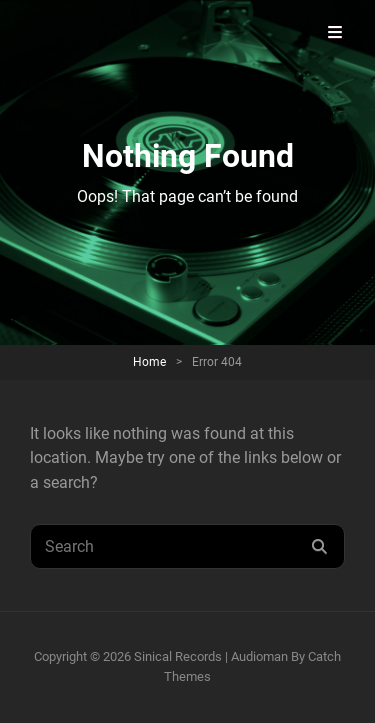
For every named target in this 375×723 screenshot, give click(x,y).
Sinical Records (178, 656)
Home (149, 362)
